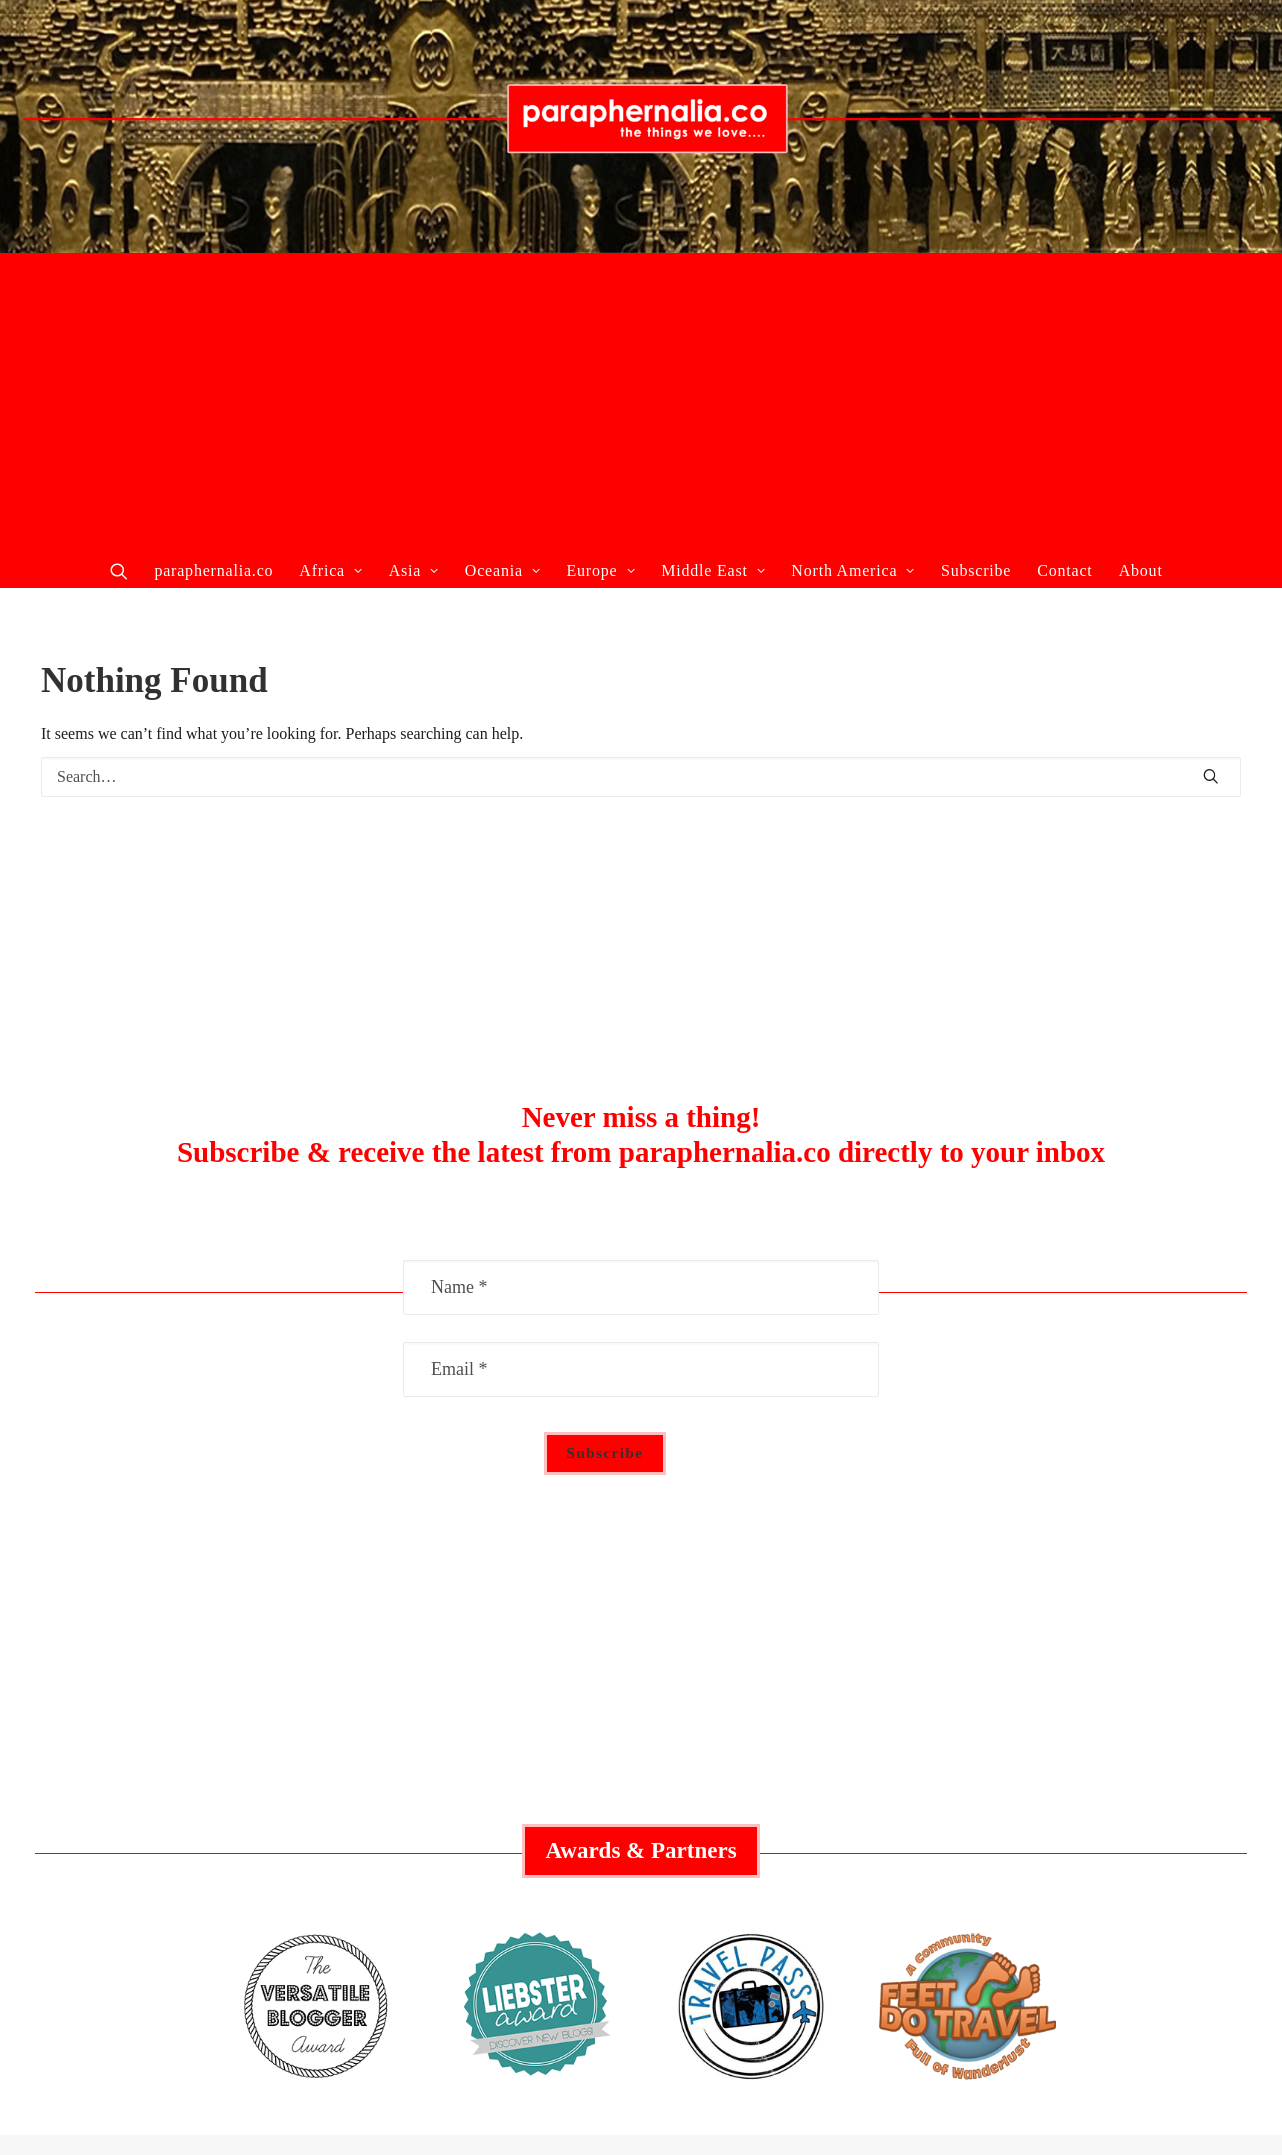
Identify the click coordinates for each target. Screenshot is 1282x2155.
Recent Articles (237, 1810)
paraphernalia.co (213, 570)
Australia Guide (641, 1778)
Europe (600, 570)
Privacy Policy (1045, 1810)
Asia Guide (640, 1841)
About (1141, 570)
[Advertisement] (641, 403)
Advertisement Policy (1045, 1747)
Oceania (503, 570)
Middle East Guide (641, 1747)
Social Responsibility (1045, 1778)
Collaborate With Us (237, 1747)
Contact (1064, 570)
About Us (237, 1841)
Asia (414, 570)
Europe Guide (641, 1810)
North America (853, 570)
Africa (330, 570)
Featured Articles (236, 1778)
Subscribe (976, 570)
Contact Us (1045, 1841)
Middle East (713, 570)
